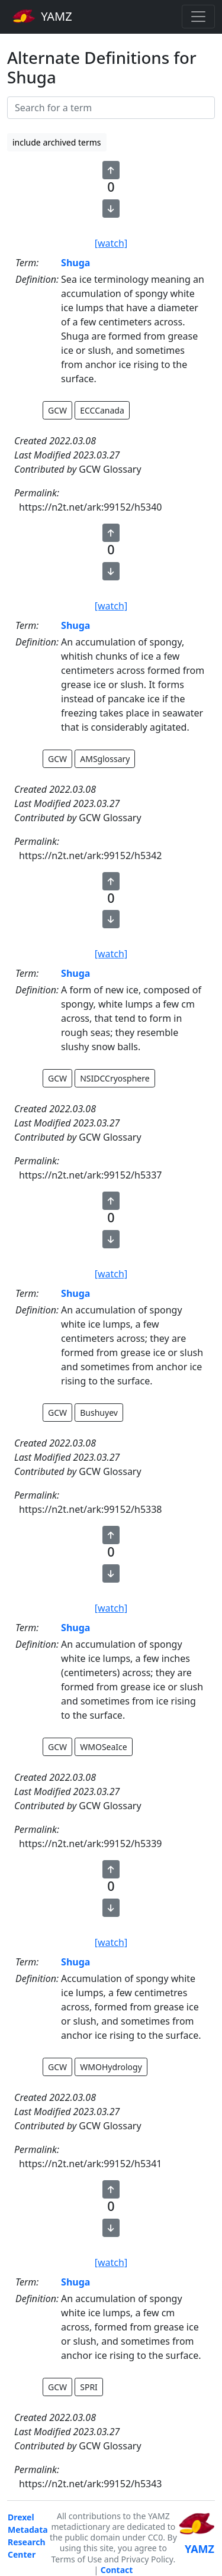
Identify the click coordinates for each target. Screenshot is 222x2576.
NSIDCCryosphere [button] (114, 1078)
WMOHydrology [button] (111, 2067)
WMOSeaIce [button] (103, 1746)
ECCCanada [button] (102, 410)
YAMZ (42, 16)
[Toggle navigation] (198, 16)
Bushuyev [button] (99, 1412)
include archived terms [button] (56, 142)
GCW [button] (57, 410)
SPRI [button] (89, 2387)
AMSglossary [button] (105, 758)
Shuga (75, 262)
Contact (117, 2569)
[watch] (111, 243)
